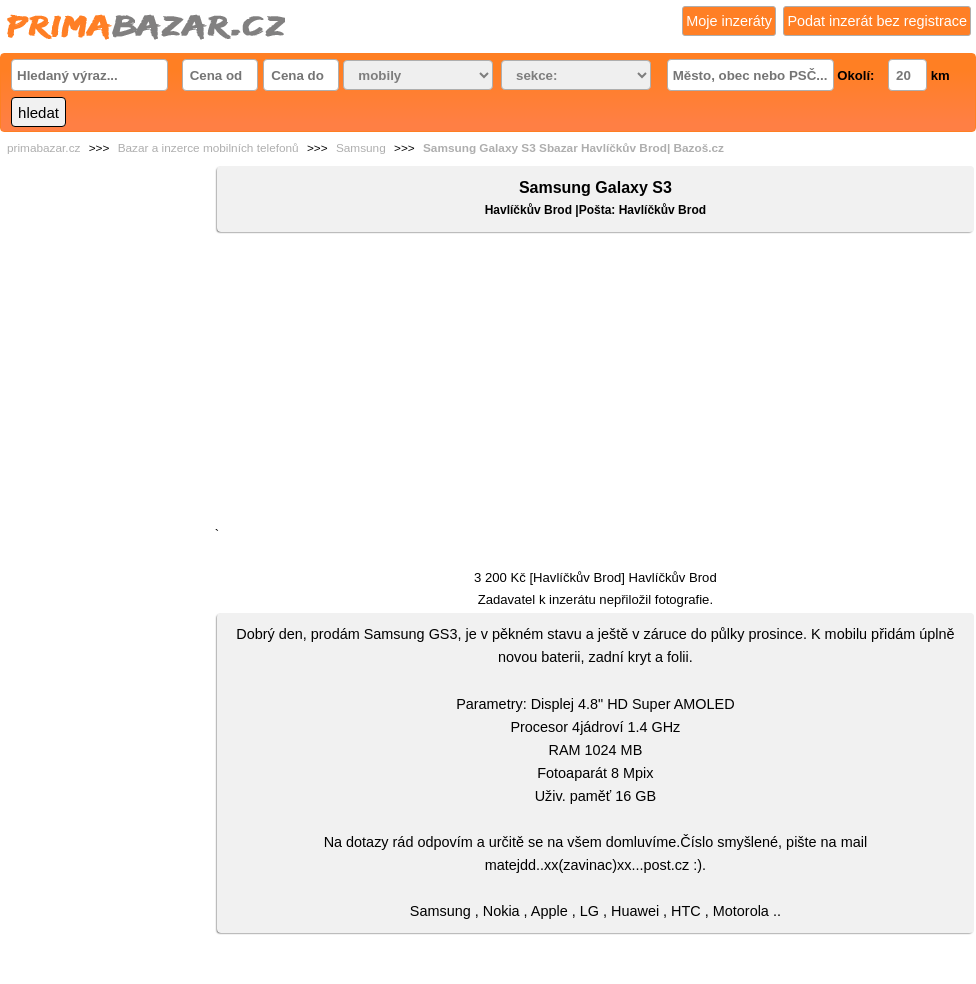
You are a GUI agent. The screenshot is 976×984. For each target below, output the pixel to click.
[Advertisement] (595, 384)
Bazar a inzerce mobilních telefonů (208, 148)
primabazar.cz (43, 148)
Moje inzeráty (729, 21)
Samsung (361, 148)
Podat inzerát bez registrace (877, 21)
